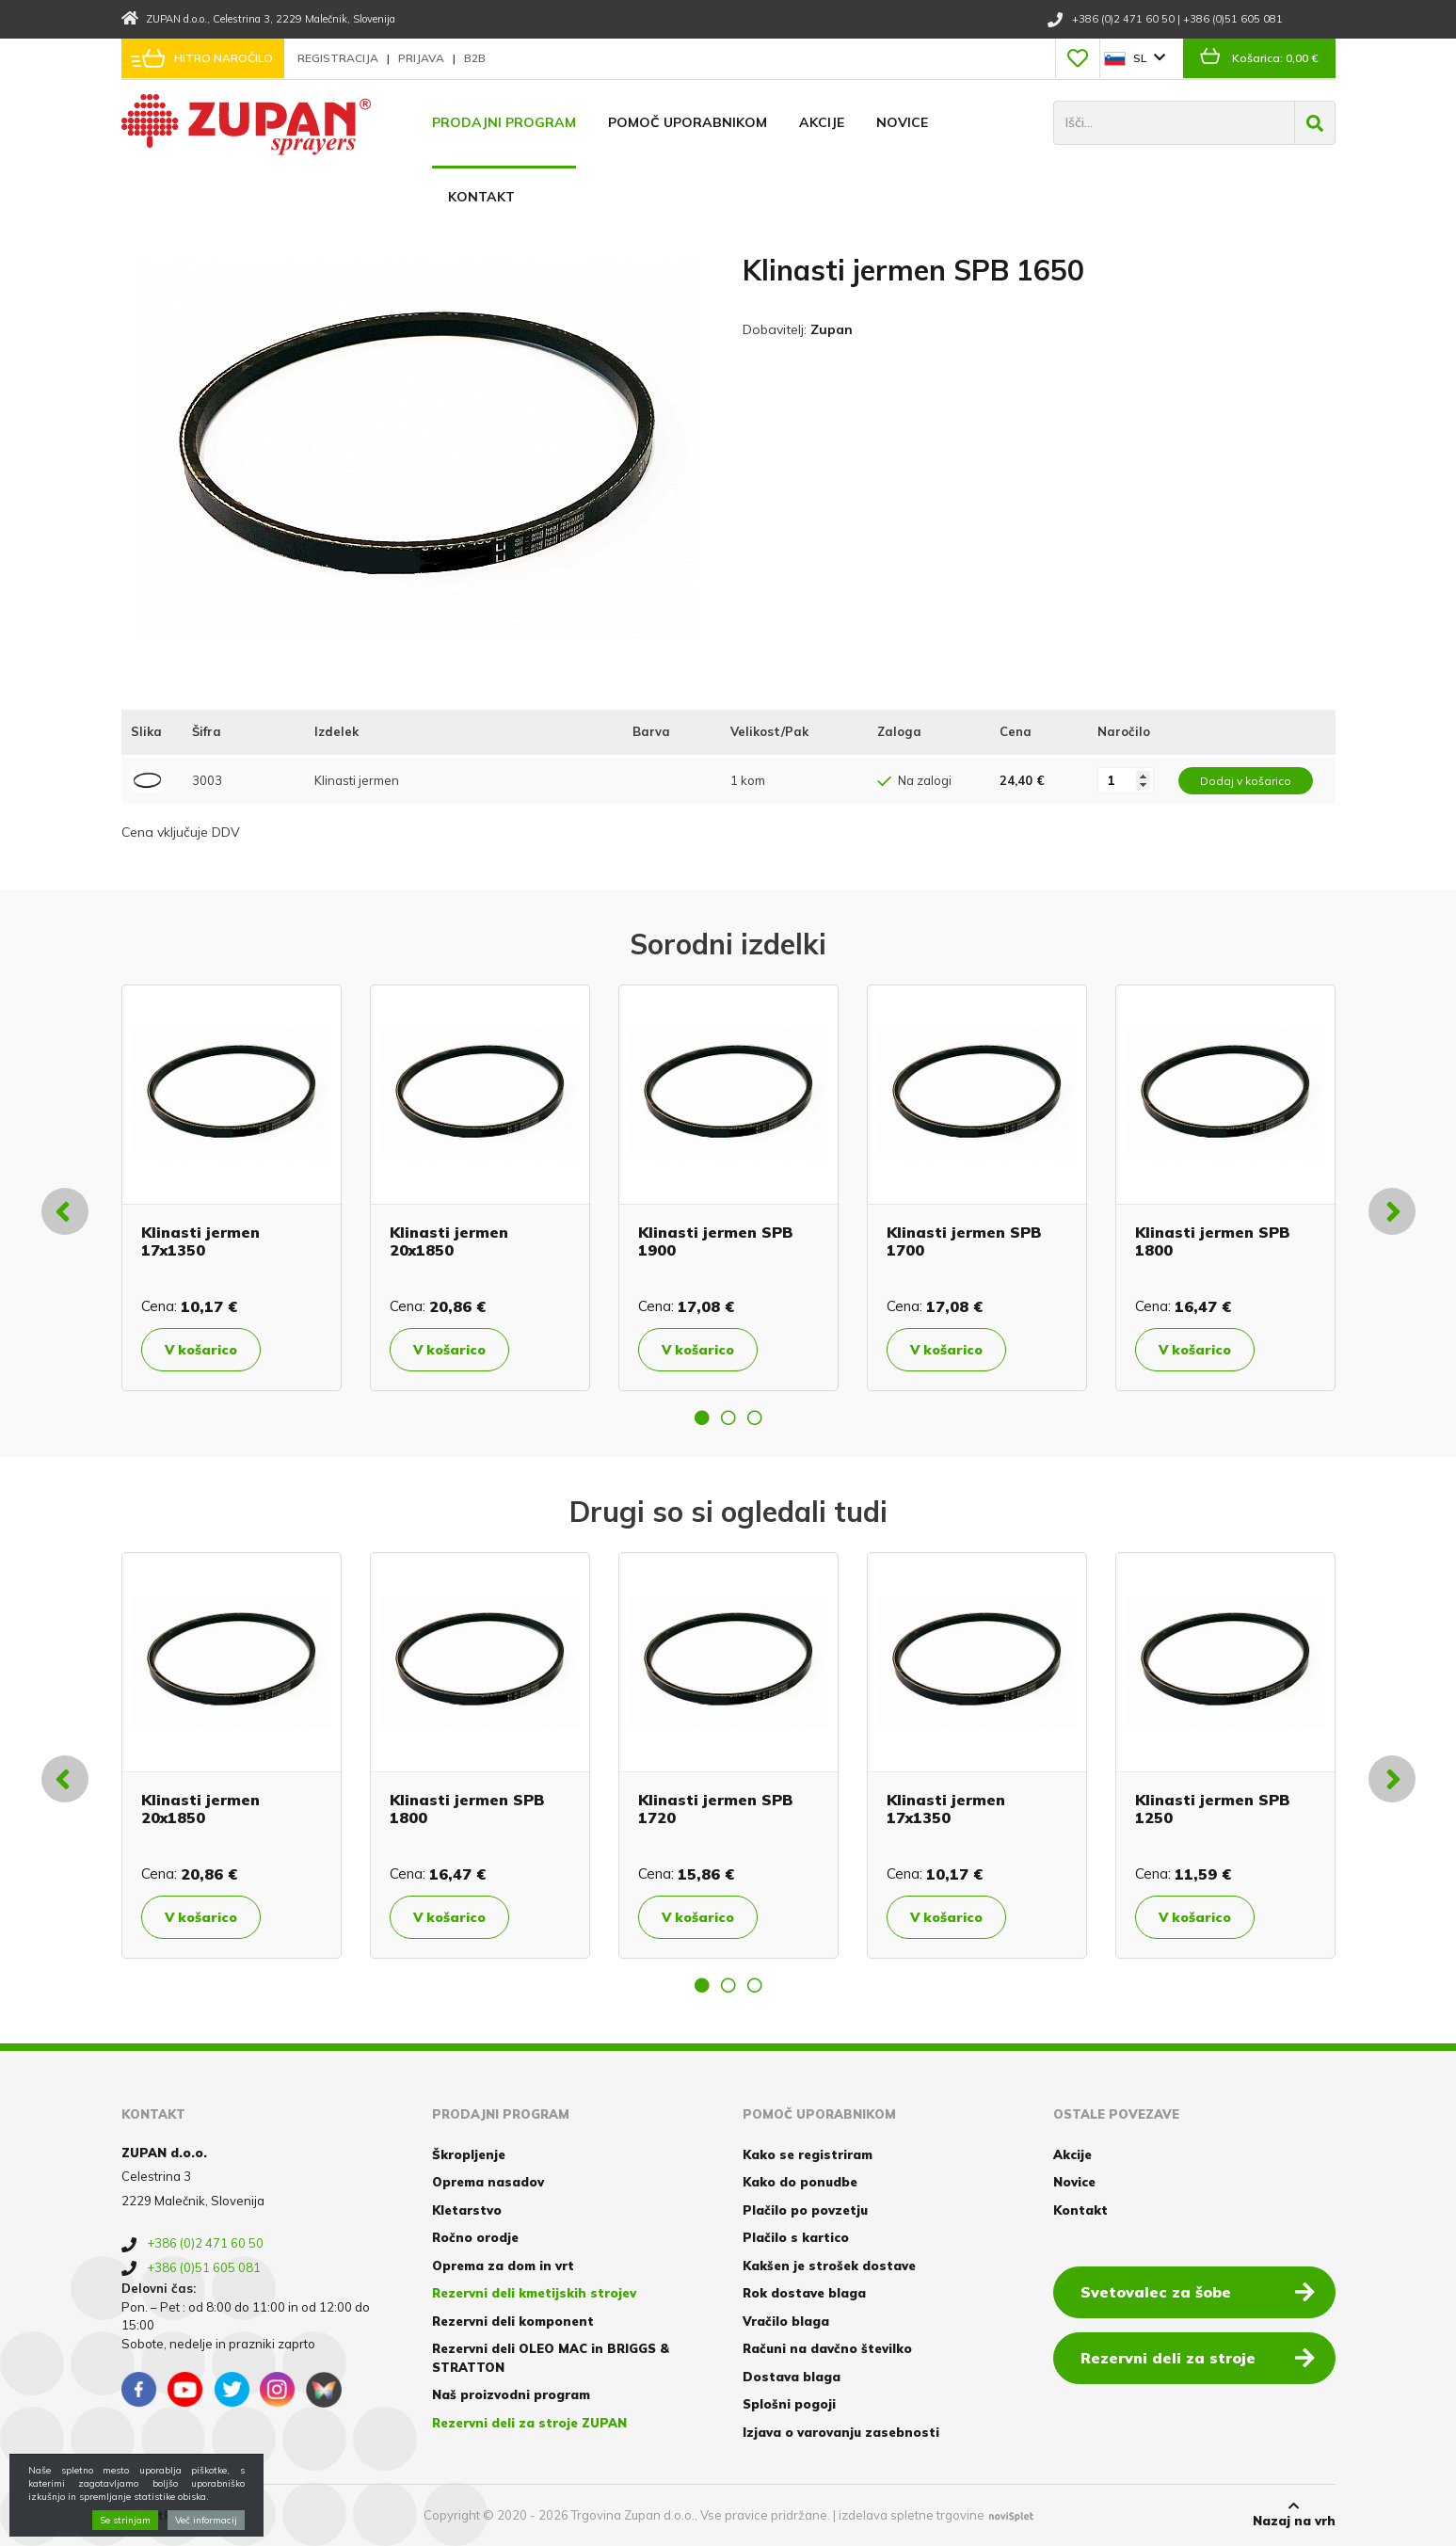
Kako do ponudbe (800, 2181)
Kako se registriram (807, 2154)
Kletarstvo (467, 2210)
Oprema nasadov (488, 2181)
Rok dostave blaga (804, 2292)
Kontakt (481, 196)
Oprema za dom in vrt (503, 2265)
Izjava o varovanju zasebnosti (841, 2432)
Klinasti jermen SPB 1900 (715, 1241)
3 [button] (755, 1417)
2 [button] (728, 1417)
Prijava (422, 58)
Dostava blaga (791, 2376)
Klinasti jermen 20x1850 (449, 1241)
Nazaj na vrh (1294, 2514)
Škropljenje (468, 2154)
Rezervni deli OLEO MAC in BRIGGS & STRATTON (550, 2358)
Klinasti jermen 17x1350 (200, 1241)
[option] (231, 1188)
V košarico (201, 1349)
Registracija (339, 58)
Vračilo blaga (786, 2321)
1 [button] (702, 1417)
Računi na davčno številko (827, 2348)
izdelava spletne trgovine (911, 2514)
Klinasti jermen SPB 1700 (964, 1241)
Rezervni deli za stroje (1197, 2356)
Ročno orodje (475, 2237)
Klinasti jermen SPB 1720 (715, 1808)
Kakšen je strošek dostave (829, 2265)
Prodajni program (504, 122)
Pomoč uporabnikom (687, 122)
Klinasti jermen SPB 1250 (1212, 1808)
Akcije (821, 122)
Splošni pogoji (789, 2403)
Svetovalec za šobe (1197, 2291)
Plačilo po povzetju (805, 2210)
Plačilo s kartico (796, 2237)
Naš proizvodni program (511, 2394)
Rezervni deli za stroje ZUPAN (529, 2422)
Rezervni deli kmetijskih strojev (534, 2292)
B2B (475, 58)
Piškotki (148, 2514)
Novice (902, 122)
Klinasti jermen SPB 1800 (1212, 1241)
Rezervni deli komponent (513, 2321)
